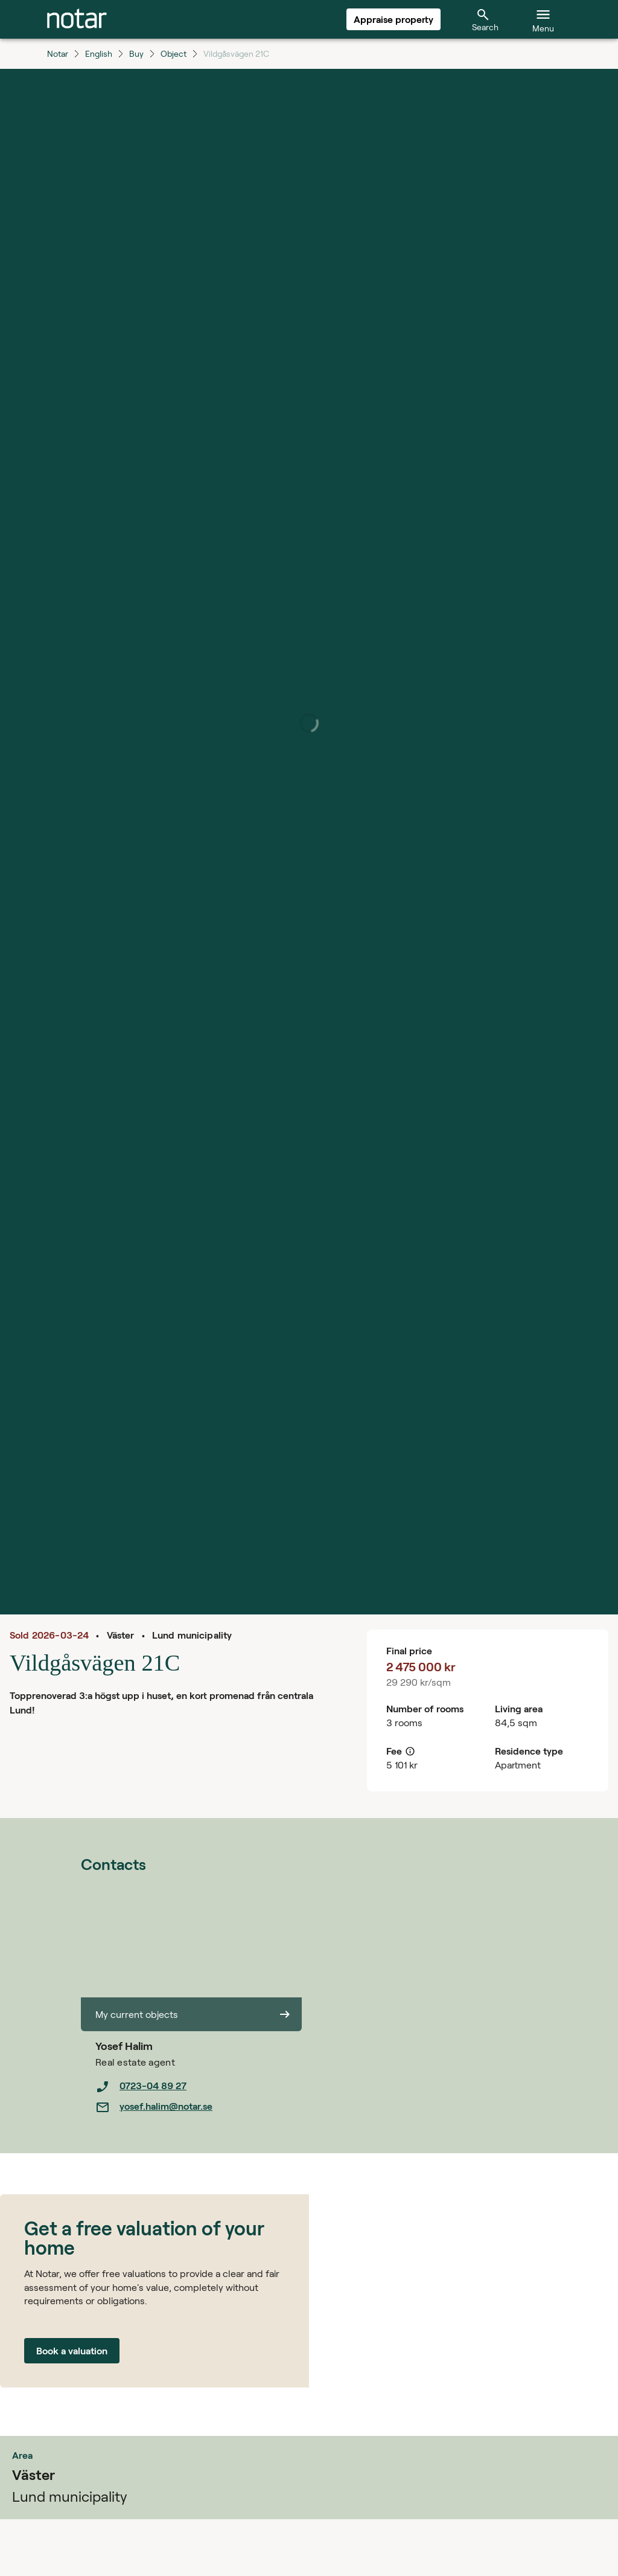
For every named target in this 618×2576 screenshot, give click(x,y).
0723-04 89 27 (140, 2087)
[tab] (77, 19)
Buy (136, 53)
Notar (57, 53)
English (98, 53)
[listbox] (198, 2096)
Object (173, 53)
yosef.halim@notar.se (153, 2107)
